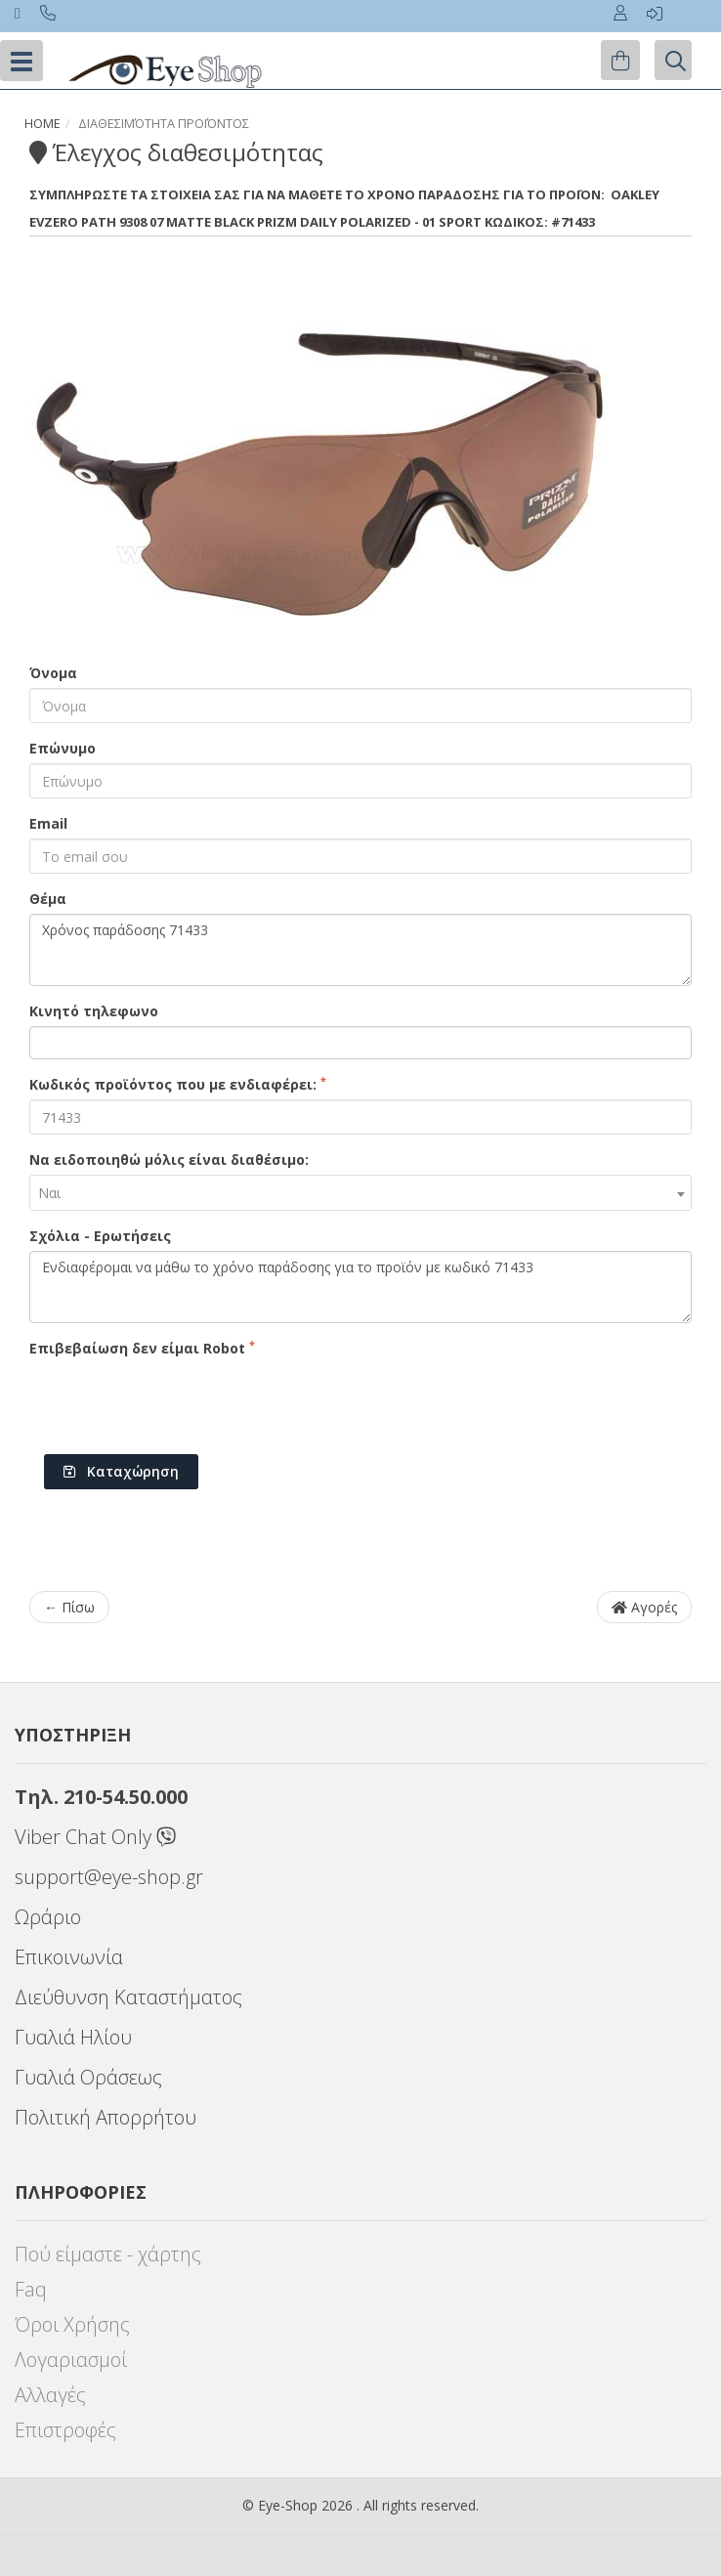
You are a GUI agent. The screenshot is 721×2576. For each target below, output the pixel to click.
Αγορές (644, 1607)
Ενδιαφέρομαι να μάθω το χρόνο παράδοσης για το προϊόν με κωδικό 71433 (360, 1287)
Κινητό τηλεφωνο (93, 1011)
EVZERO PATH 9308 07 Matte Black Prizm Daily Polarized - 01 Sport (255, 222)
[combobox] (360, 1193)
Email (48, 823)
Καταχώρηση (121, 1471)
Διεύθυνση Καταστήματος (128, 1997)
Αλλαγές (50, 2395)
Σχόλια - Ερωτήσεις (100, 1235)
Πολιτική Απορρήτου (105, 2117)
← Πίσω (69, 1607)
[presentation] (177, 1401)
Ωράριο (48, 1917)
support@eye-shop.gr (109, 1877)
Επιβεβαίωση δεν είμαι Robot (142, 1347)
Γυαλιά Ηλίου (73, 2037)
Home (42, 123)
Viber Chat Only (95, 1837)
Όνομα (53, 673)
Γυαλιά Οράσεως (88, 2077)
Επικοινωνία (69, 1957)
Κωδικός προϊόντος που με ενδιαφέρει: (177, 1084)
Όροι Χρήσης (72, 2324)
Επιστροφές (65, 2430)
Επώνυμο (62, 748)
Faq (31, 2289)
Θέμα (47, 898)
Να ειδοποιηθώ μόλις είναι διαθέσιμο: (169, 1159)
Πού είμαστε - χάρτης (108, 2254)
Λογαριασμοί (71, 2359)
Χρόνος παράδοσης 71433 (360, 950)
